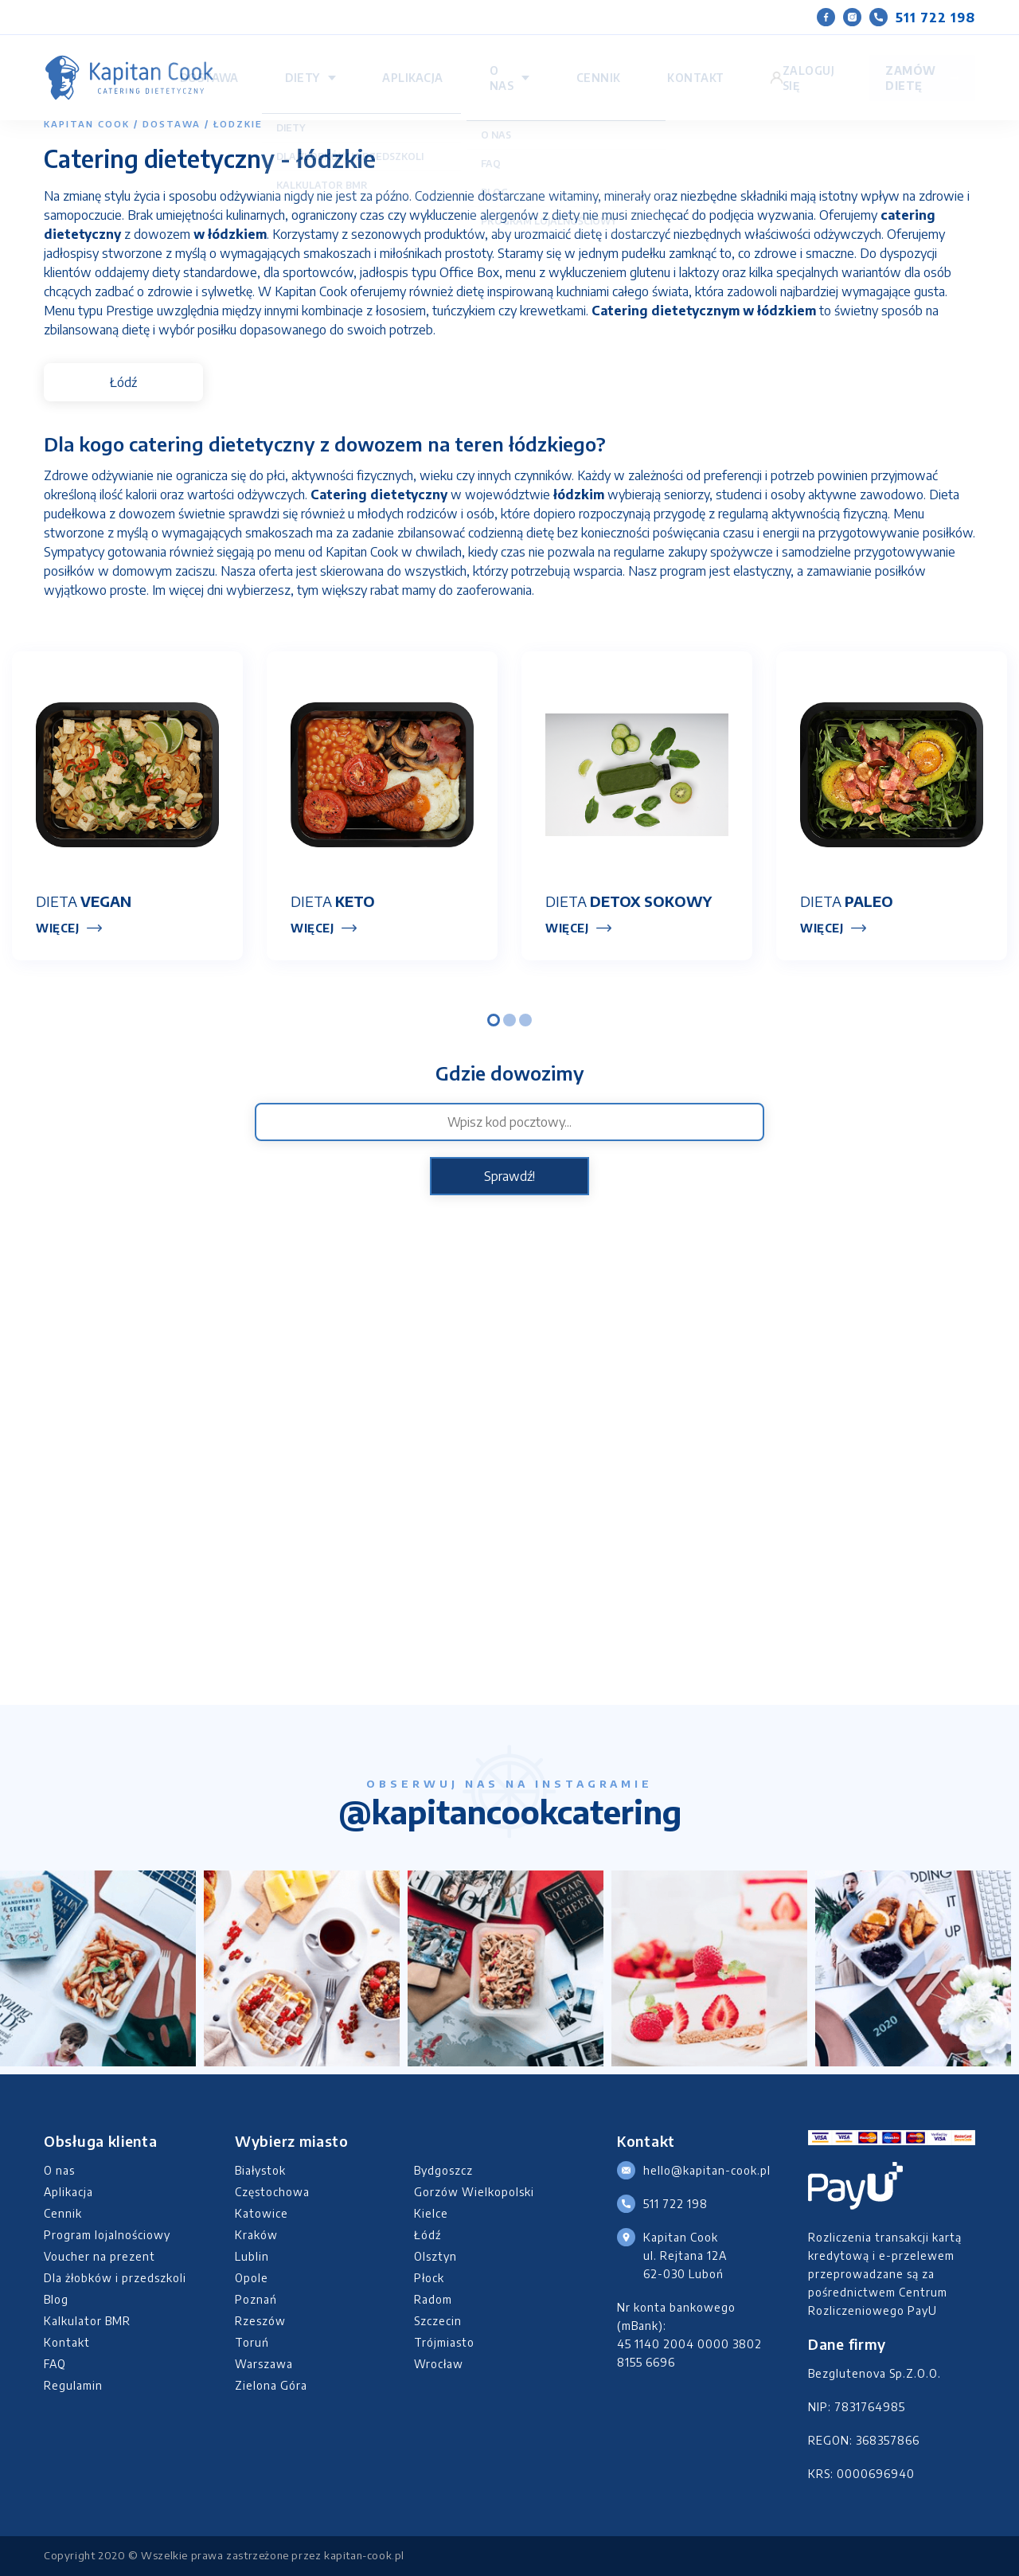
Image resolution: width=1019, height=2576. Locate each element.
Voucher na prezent (99, 2256)
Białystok (260, 2170)
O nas (626, 62)
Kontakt (748, 62)
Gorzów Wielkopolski (474, 2192)
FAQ (55, 2364)
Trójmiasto (444, 2342)
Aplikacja (569, 62)
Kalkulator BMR (87, 2321)
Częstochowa (272, 2192)
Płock (429, 2278)
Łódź (123, 382)
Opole (251, 2278)
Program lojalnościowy (107, 2235)
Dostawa (441, 62)
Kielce (431, 2213)
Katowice (261, 2213)
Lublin (252, 2256)
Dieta (83, 901)
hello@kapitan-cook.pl (707, 2170)
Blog (56, 2299)
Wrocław (438, 2364)
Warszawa (264, 2364)
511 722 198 (922, 17)
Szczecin (438, 2321)
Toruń (252, 2342)
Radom (433, 2299)
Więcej (57, 928)
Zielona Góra (271, 2385)
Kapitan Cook (87, 124)
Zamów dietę (885, 62)
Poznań (256, 2299)
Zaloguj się (795, 62)
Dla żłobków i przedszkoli (115, 2278)
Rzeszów (260, 2321)
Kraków (256, 2235)
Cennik (691, 62)
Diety (497, 62)
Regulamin (73, 2385)
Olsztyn (435, 2256)
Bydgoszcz (443, 2170)
